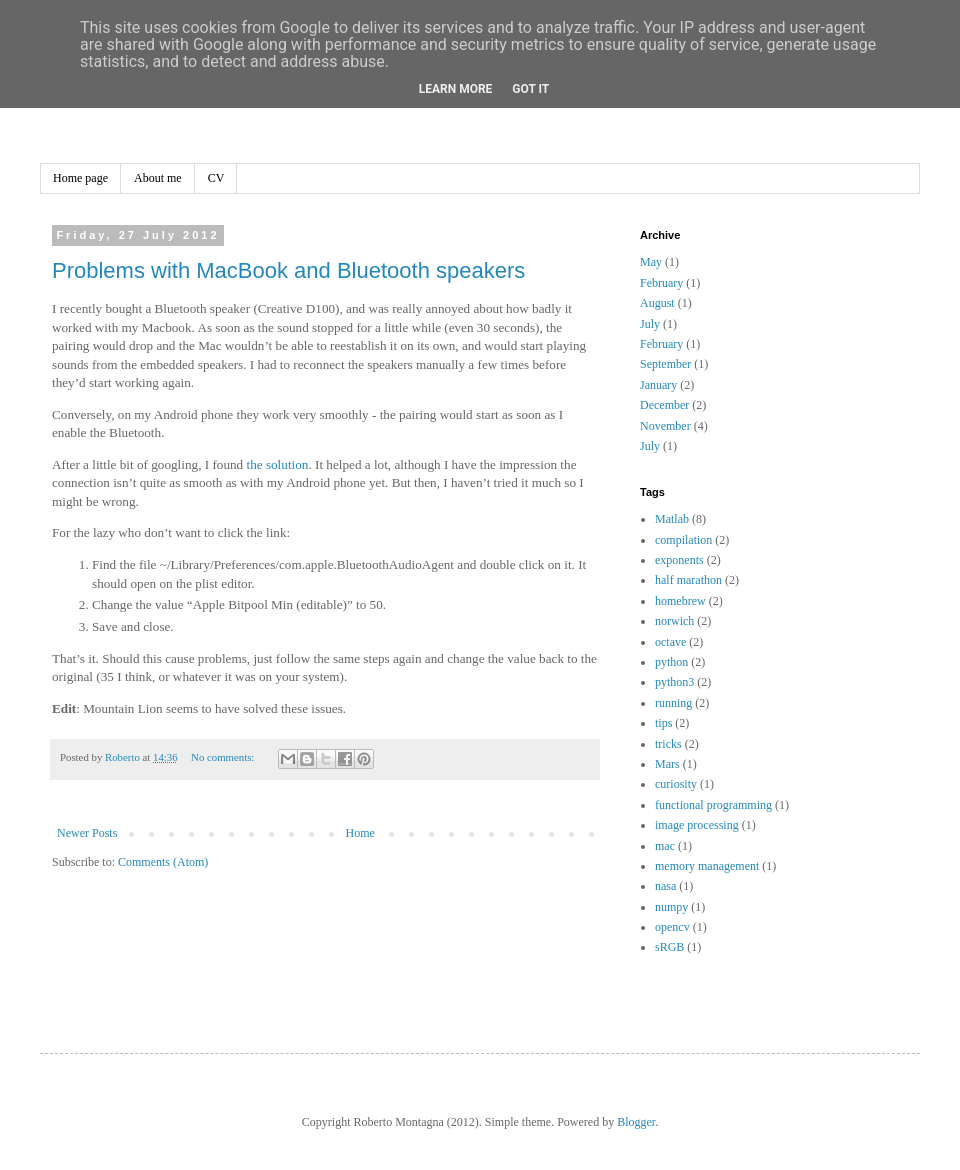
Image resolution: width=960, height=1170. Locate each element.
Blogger (636, 1122)
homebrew (680, 601)
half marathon (688, 580)
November (665, 426)
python (671, 662)
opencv (672, 927)
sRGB (669, 947)
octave (670, 642)
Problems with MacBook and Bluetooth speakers (288, 270)
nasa (665, 886)
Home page (80, 178)
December (664, 405)
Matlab (672, 519)
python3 (674, 682)
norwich (674, 621)
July (650, 324)
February (661, 283)
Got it (530, 89)
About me (158, 178)
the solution (277, 464)
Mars (667, 764)
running (673, 703)
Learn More (456, 89)
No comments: (224, 757)
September (665, 364)
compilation (683, 540)
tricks (668, 744)
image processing (697, 825)
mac (665, 846)
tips (663, 723)
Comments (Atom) (163, 862)
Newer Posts (87, 833)
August (657, 303)
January (658, 385)
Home (360, 833)
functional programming (713, 805)
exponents (679, 560)
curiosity (676, 784)
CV (216, 178)
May (651, 262)
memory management (707, 866)
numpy (671, 907)
